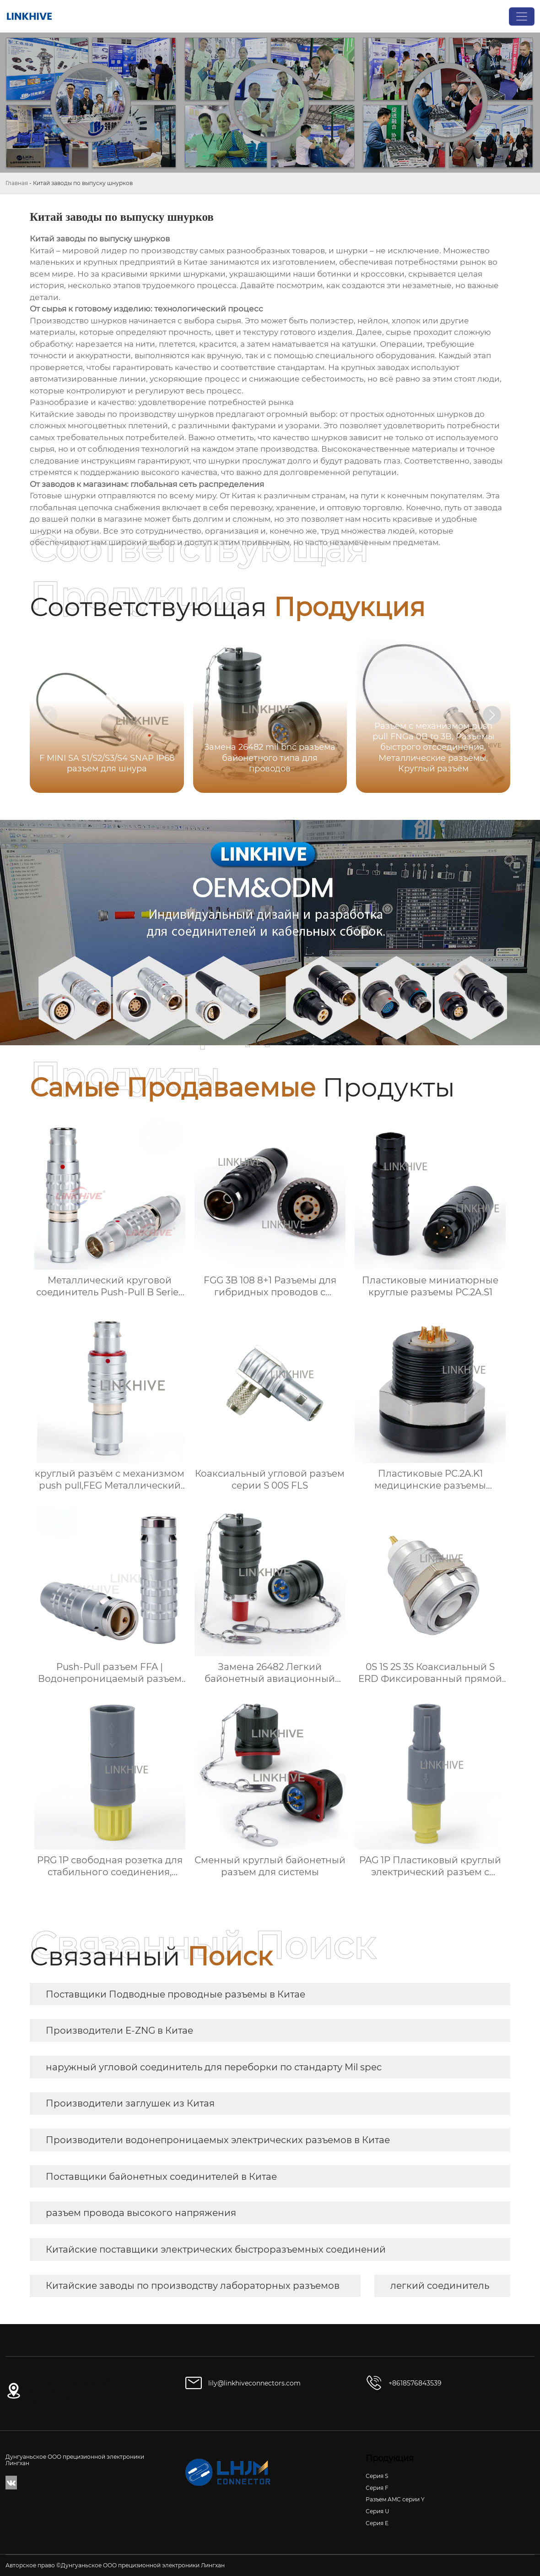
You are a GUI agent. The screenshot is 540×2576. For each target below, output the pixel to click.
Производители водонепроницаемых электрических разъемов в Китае (218, 2139)
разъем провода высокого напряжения (141, 2212)
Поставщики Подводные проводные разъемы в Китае (175, 1994)
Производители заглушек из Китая (130, 2103)
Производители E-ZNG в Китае (119, 2030)
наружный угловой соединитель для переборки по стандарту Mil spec (214, 2067)
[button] (492, 715)
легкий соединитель (439, 2285)
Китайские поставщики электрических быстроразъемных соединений (216, 2249)
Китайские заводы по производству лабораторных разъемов (193, 2285)
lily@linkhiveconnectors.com (254, 2383)
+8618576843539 (415, 2383)
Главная (16, 183)
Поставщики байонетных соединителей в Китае (161, 2176)
